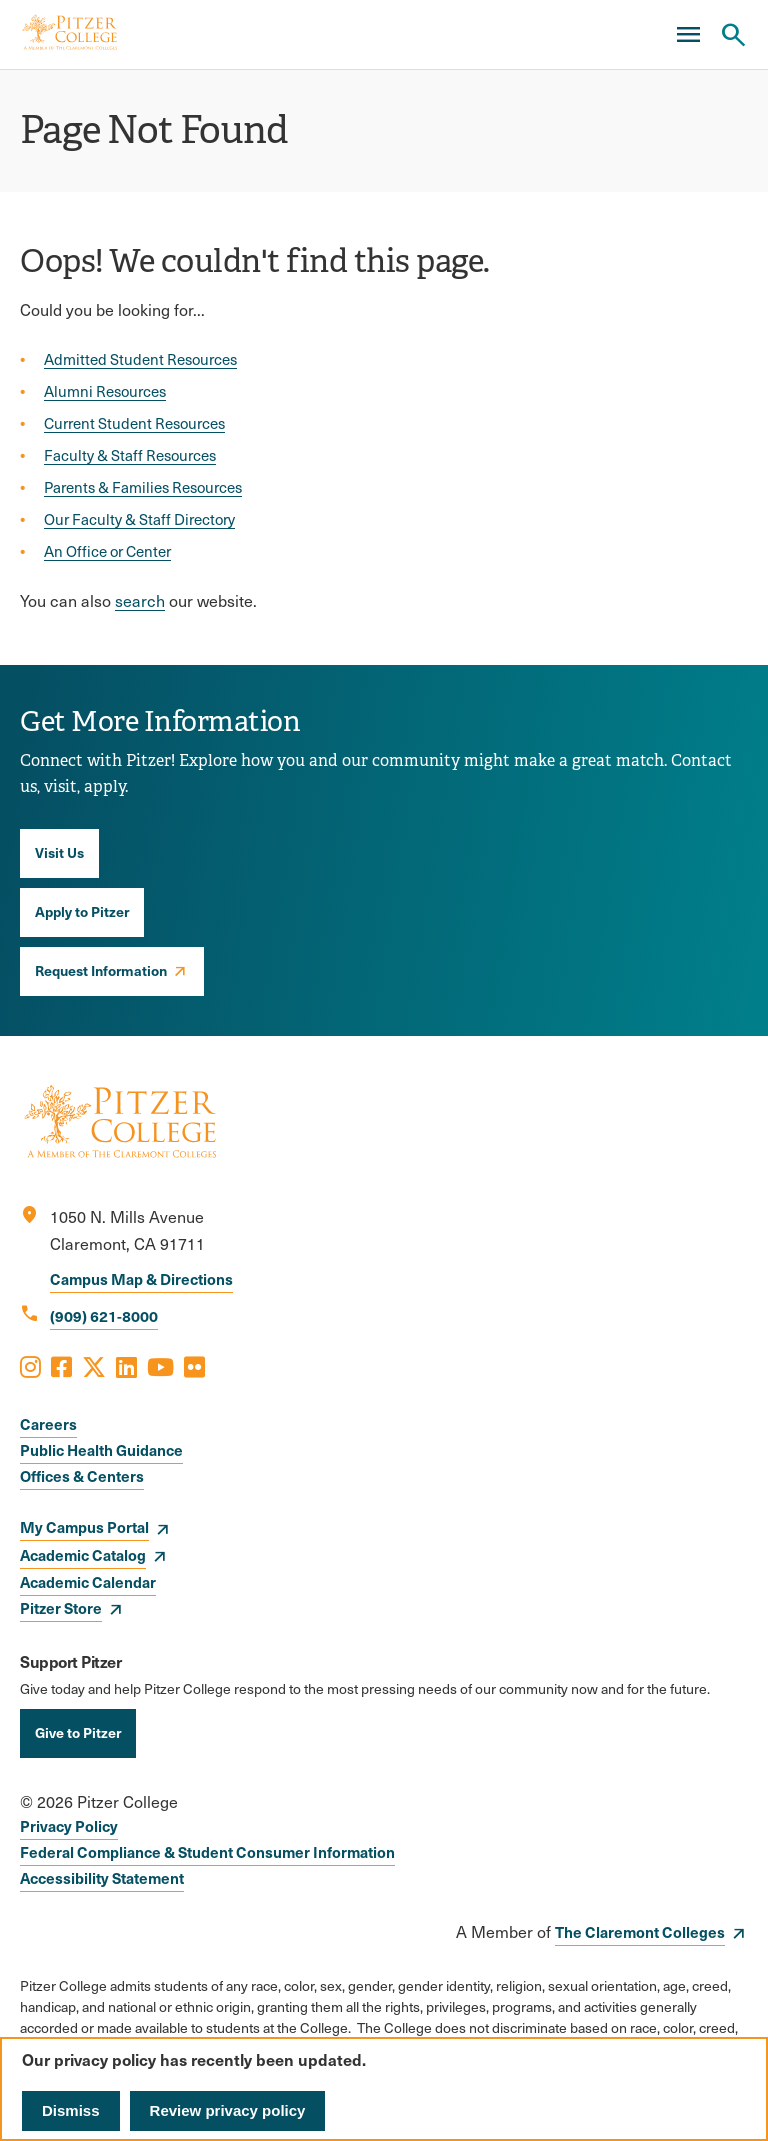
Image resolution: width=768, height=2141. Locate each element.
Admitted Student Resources (140, 359)
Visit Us (59, 852)
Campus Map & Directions (141, 1278)
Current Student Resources (134, 423)
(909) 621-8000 (104, 1315)
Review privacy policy (228, 2110)
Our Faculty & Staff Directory (139, 519)
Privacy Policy (69, 1825)
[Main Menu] (688, 35)
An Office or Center (107, 551)
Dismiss (71, 2110)
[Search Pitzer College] (733, 35)
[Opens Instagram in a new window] (30, 1366)
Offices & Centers (82, 1475)
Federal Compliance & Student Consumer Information (207, 1851)
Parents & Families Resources (143, 487)
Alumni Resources (105, 391)
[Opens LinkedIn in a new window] (126, 1366)
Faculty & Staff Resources (130, 455)
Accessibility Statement (102, 1877)
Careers (48, 1423)
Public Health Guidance (101, 1449)
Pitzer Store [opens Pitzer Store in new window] (61, 1607)
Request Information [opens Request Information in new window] (101, 970)
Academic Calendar (88, 1581)
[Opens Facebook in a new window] (61, 1366)
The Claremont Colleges (640, 1931)
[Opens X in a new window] (94, 1366)
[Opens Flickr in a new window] (194, 1366)
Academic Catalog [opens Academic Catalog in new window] (83, 1554)
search (140, 600)
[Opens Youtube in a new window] (160, 1366)
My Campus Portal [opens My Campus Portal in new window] (84, 1526)
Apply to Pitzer (82, 911)
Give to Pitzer (78, 1732)
